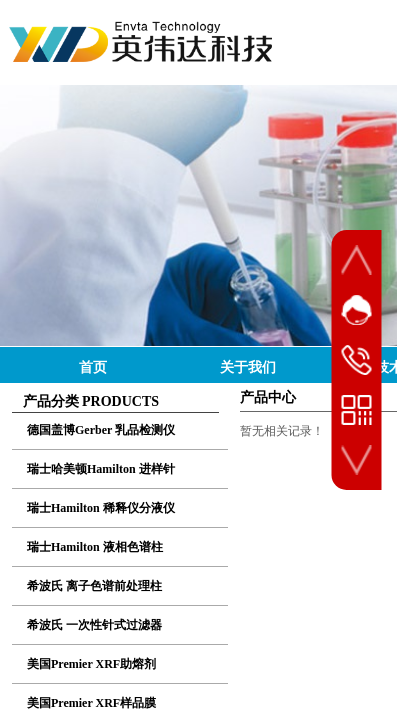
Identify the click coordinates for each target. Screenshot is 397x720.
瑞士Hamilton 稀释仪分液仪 (101, 508)
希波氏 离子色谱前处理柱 (94, 586)
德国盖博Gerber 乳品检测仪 (101, 430)
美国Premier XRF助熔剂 (91, 664)
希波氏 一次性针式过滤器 (94, 625)
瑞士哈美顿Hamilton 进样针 (101, 469)
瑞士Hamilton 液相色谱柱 (95, 547)
